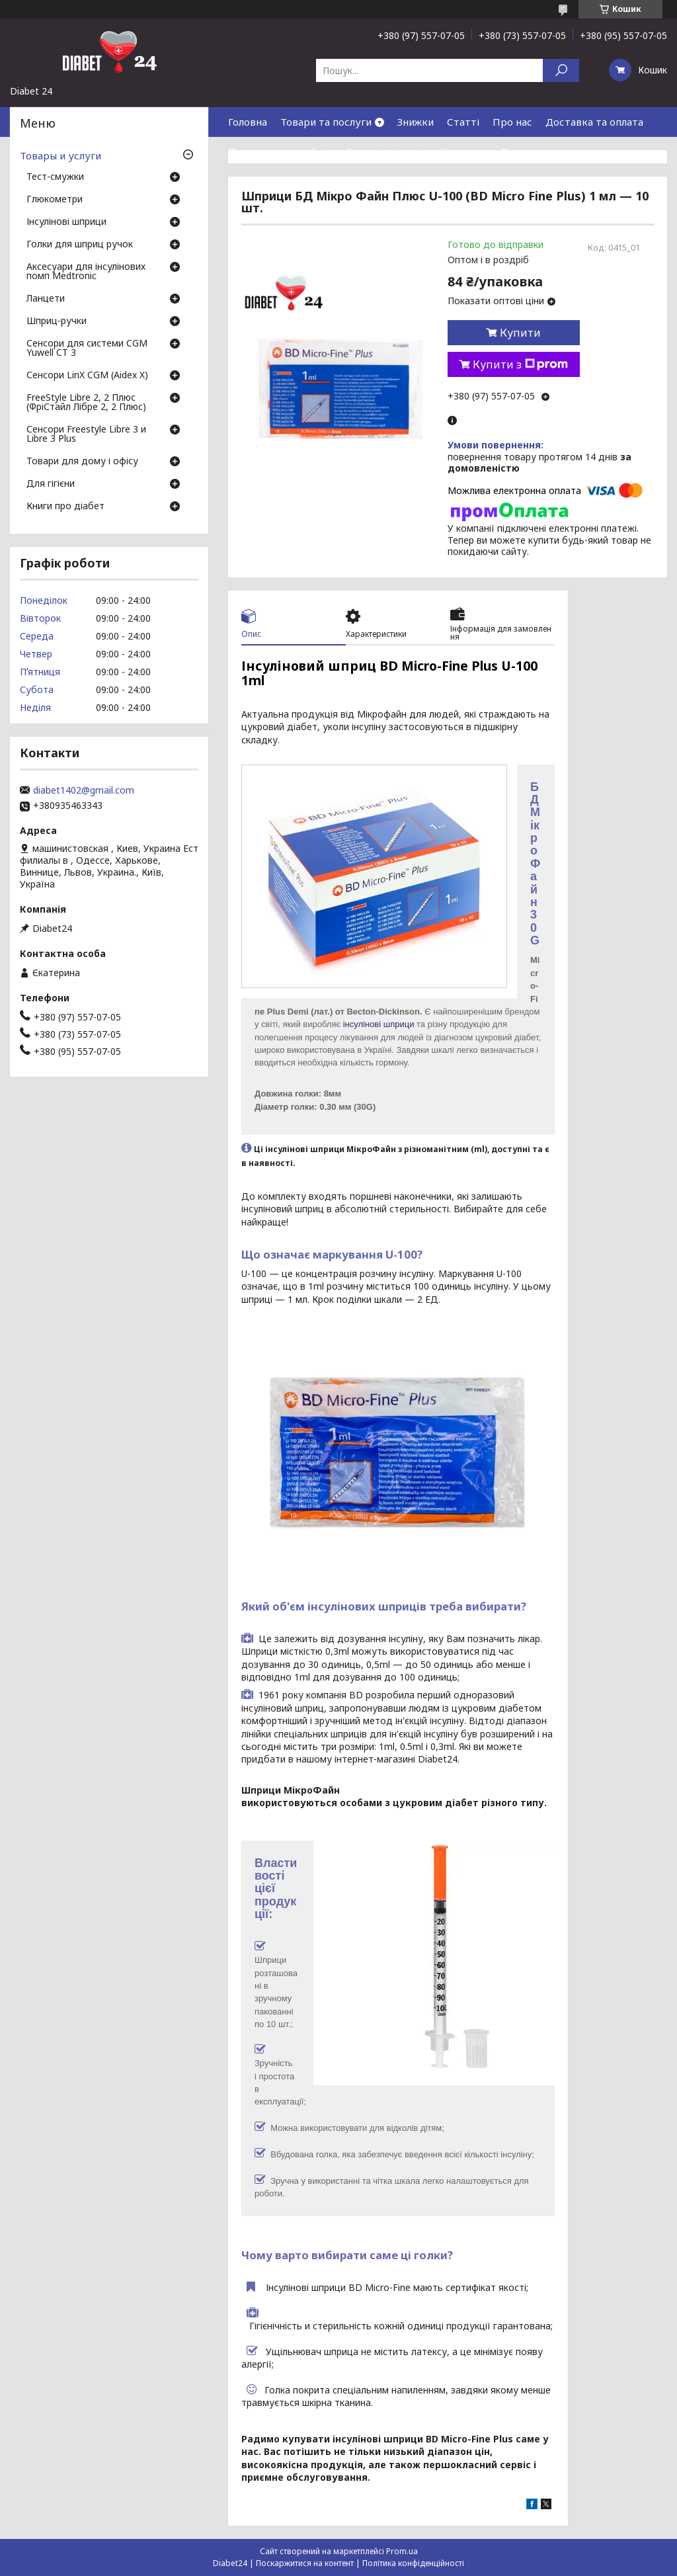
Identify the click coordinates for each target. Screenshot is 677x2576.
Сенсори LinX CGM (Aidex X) (87, 375)
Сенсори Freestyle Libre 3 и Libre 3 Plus (86, 434)
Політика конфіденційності (413, 2563)
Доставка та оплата (594, 121)
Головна (247, 121)
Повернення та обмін (280, 151)
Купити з (520, 364)
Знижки (415, 121)
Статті (463, 121)
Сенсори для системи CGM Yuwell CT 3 (86, 348)
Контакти (464, 151)
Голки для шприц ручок (79, 244)
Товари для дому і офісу (82, 461)
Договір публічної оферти (292, 181)
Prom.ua (402, 2551)
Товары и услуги (60, 155)
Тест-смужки (55, 177)
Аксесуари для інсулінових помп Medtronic (85, 272)
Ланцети (45, 299)
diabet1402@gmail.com (83, 790)
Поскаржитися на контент (305, 2563)
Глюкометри (54, 199)
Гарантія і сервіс (386, 151)
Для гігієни (50, 484)
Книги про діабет (65, 506)
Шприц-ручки (56, 321)
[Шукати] (561, 70)
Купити (520, 332)
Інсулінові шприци (66, 222)
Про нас (512, 121)
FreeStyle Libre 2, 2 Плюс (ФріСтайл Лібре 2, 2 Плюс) (86, 403)
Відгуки (520, 151)
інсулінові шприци (379, 1024)
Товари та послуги (326, 121)
